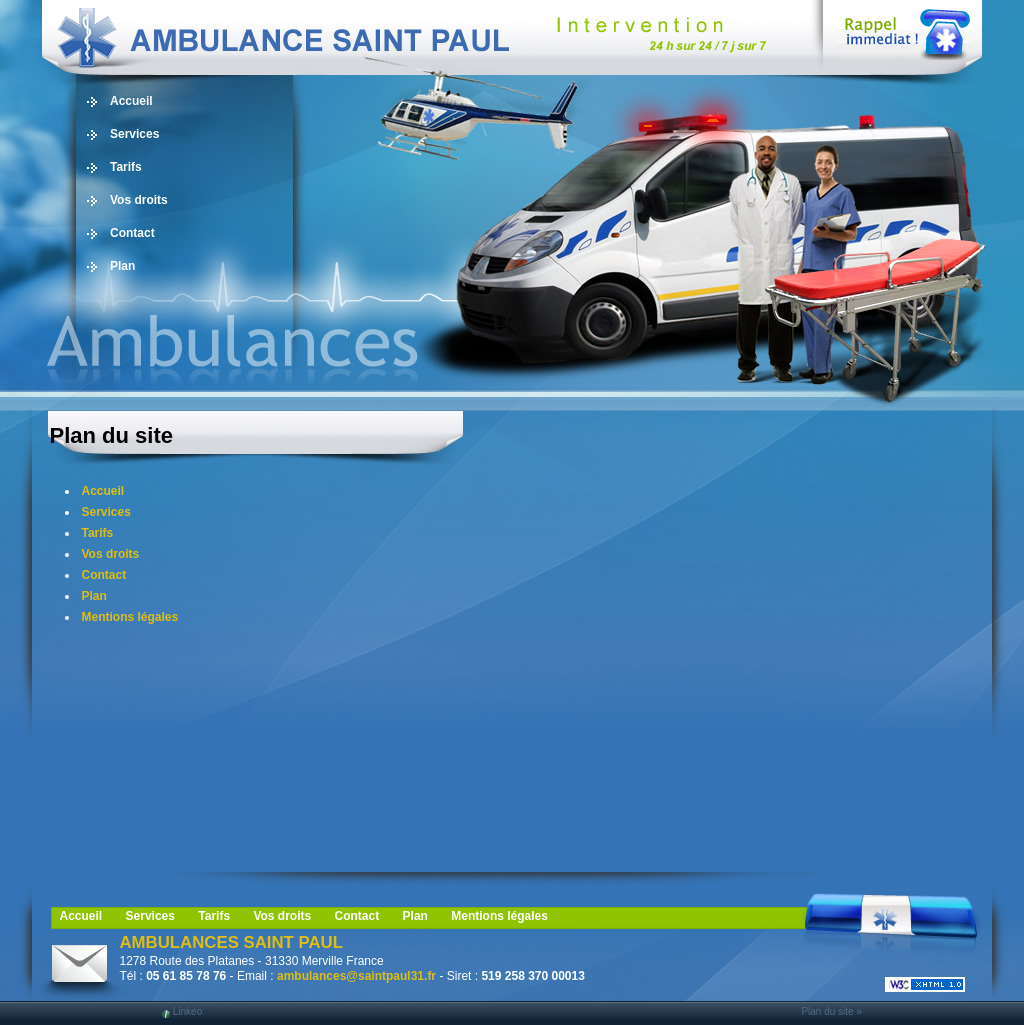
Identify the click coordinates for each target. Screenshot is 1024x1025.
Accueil (131, 101)
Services (134, 134)
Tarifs (126, 167)
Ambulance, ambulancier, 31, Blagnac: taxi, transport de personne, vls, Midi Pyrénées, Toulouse (412, 37)
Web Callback (904, 30)
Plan (122, 266)
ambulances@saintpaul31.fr (356, 976)
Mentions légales (130, 617)
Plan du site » (831, 1011)
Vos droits (139, 200)
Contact (132, 233)
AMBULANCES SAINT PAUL (231, 942)
